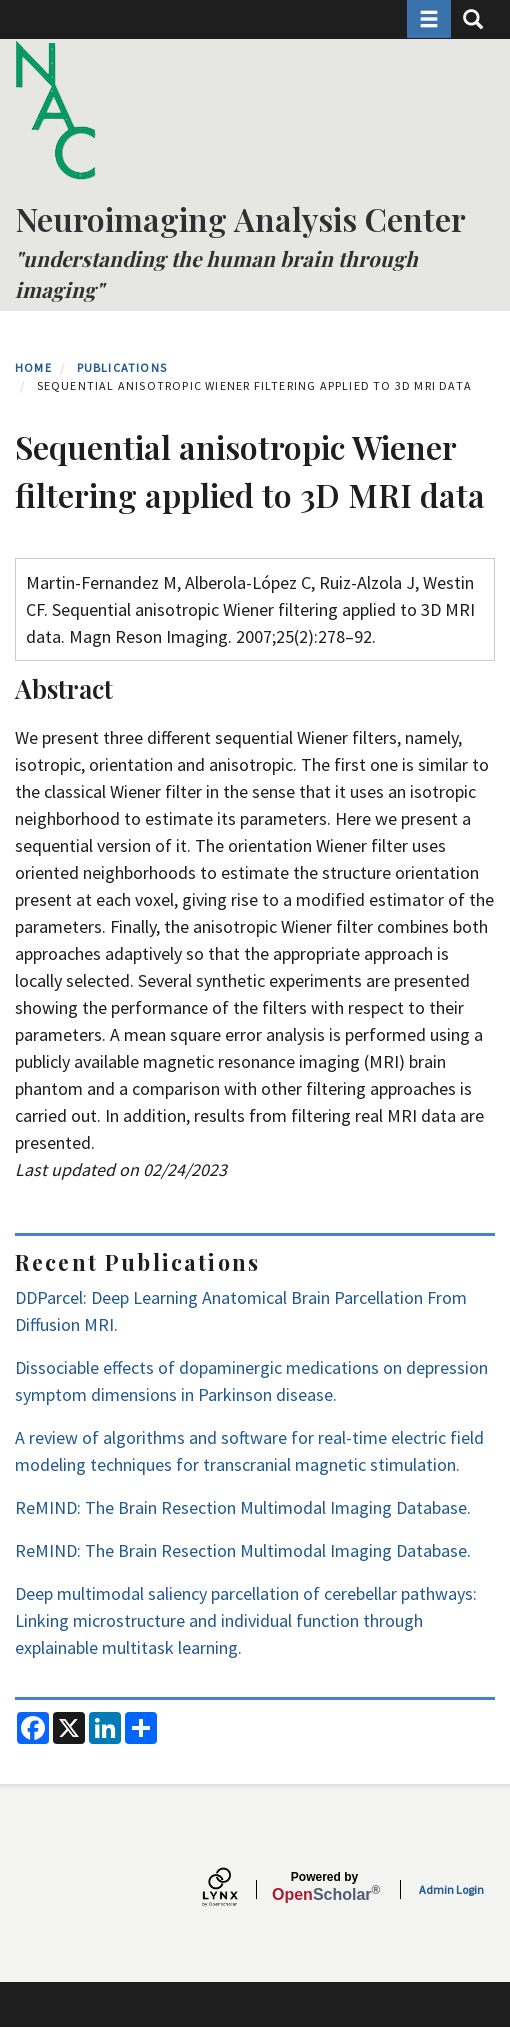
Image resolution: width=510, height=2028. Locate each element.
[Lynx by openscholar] (237, 1889)
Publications (122, 367)
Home (33, 367)
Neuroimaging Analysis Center (240, 218)
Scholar (324, 1887)
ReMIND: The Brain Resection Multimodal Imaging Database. (243, 1507)
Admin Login (451, 1889)
